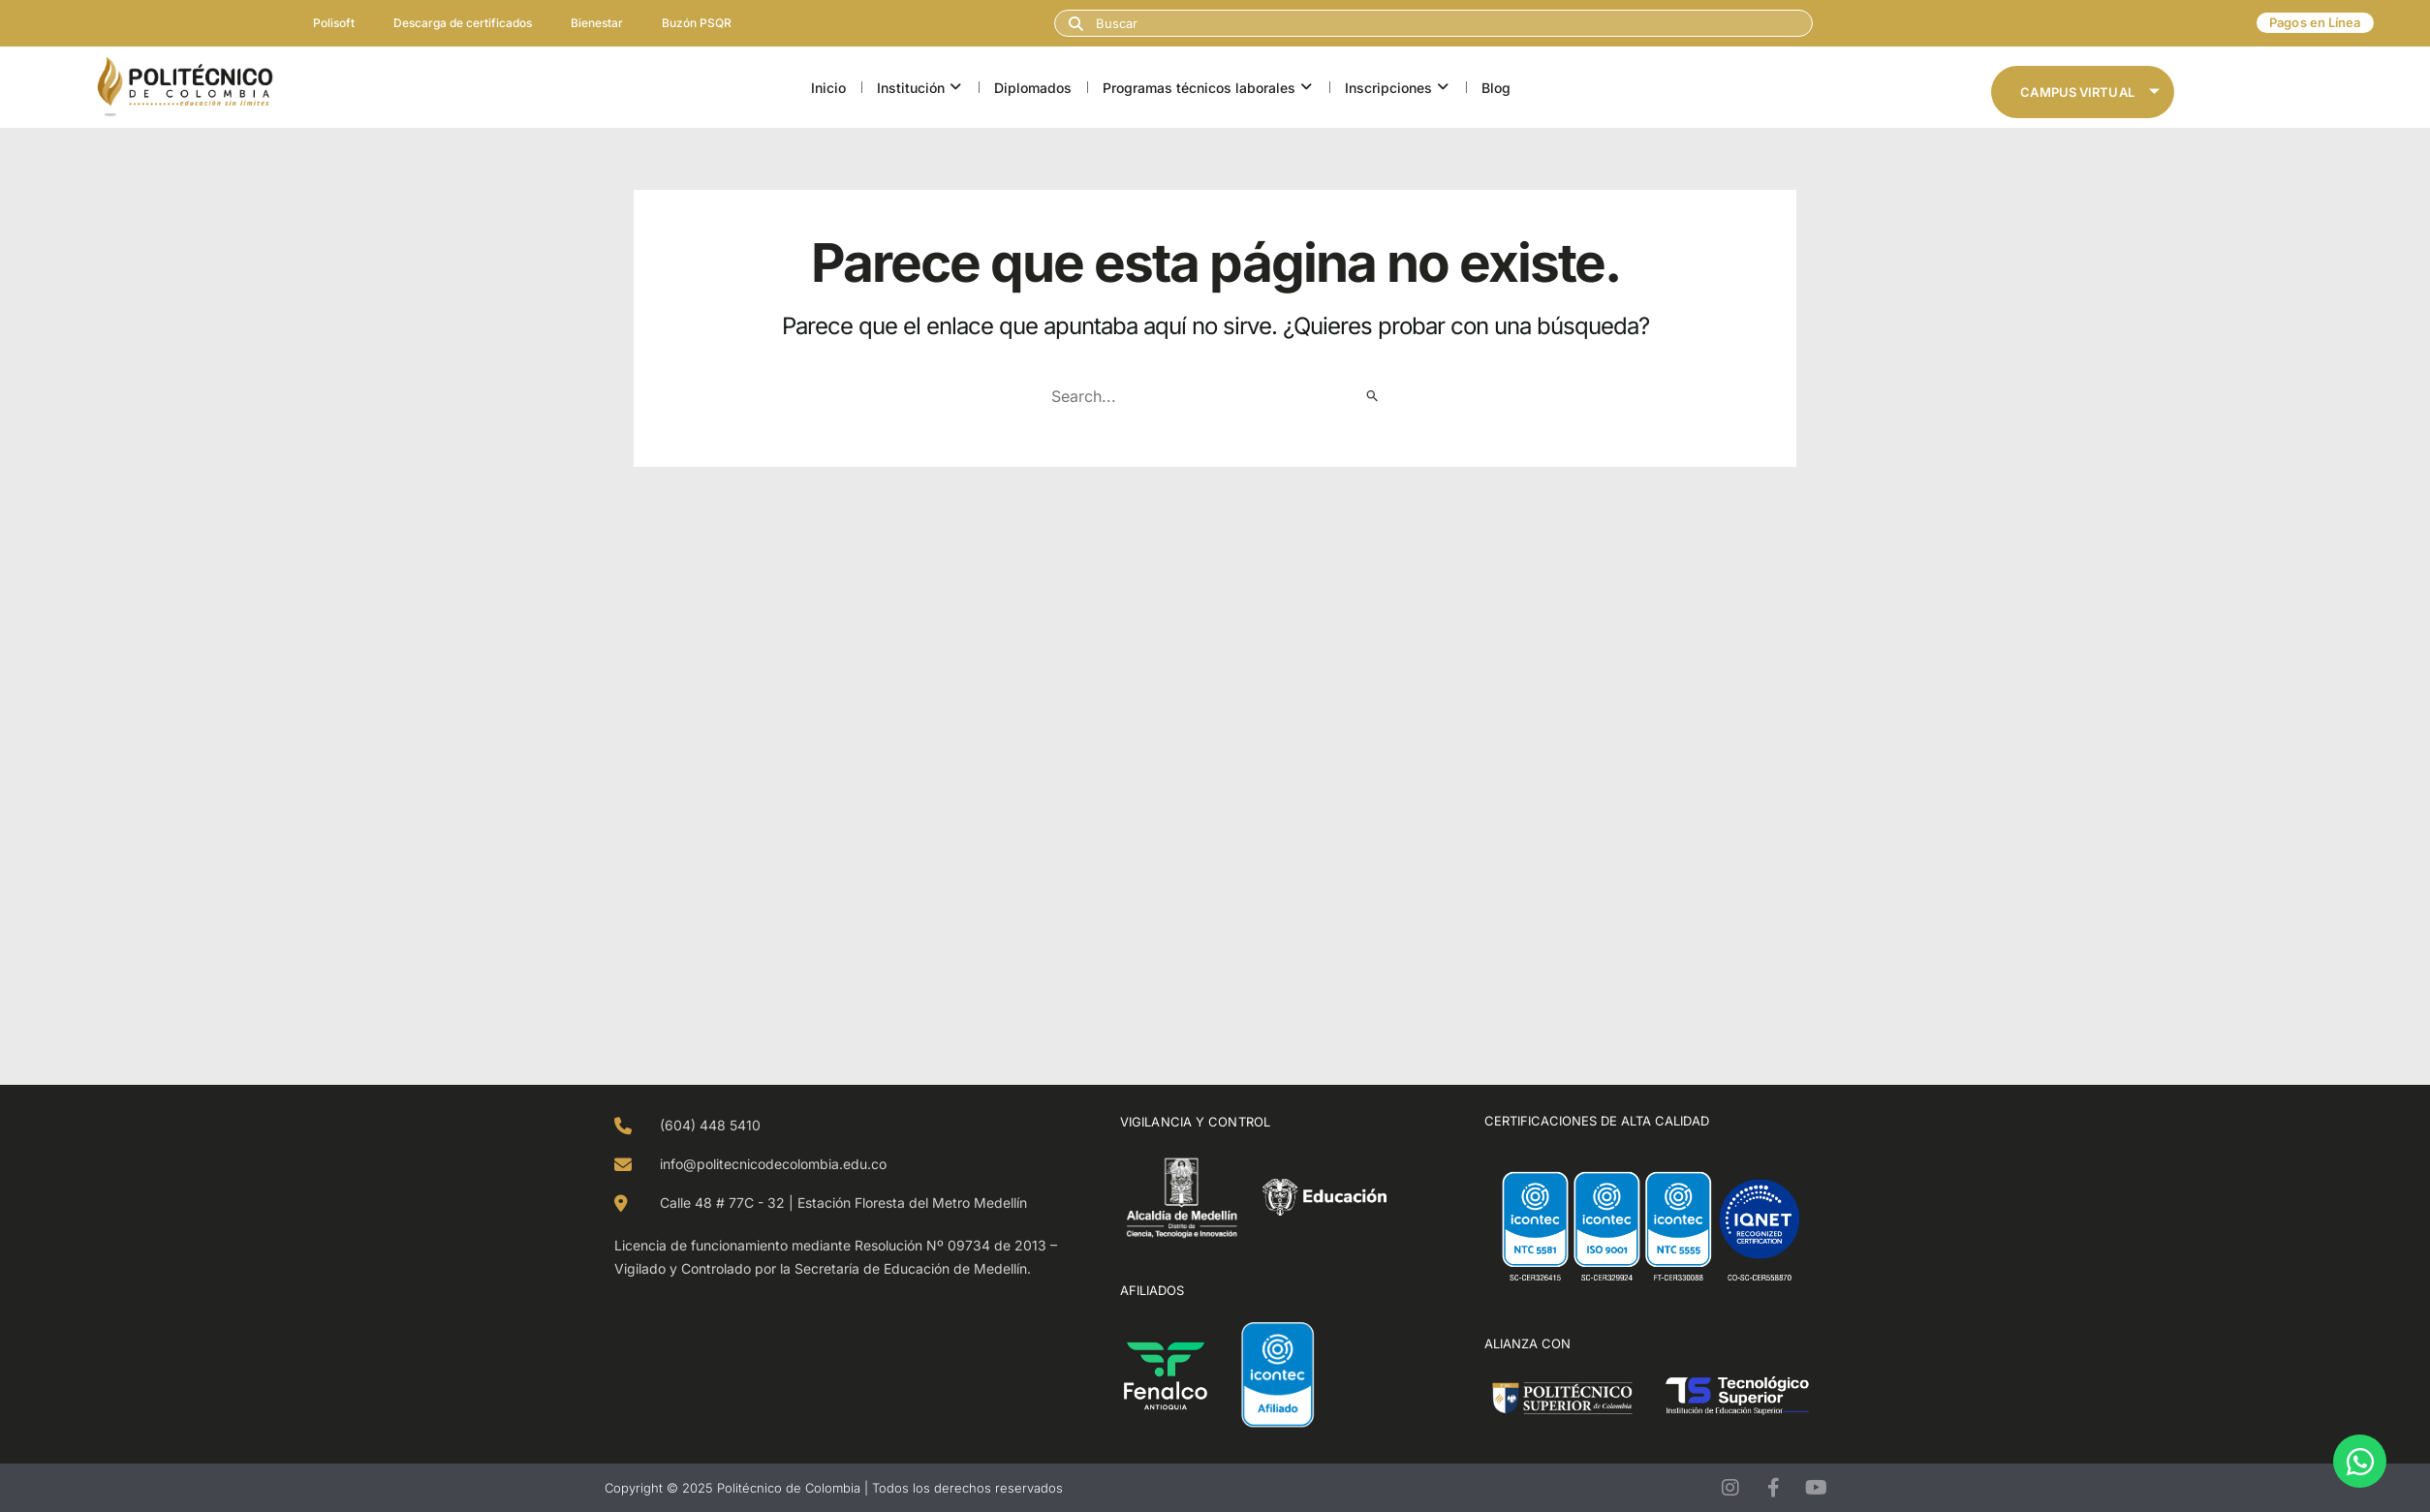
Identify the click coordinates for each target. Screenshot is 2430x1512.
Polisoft (334, 22)
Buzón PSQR (697, 22)
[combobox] (1433, 23)
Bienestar (597, 22)
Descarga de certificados (462, 22)
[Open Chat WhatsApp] (2359, 1461)
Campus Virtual (2090, 92)
